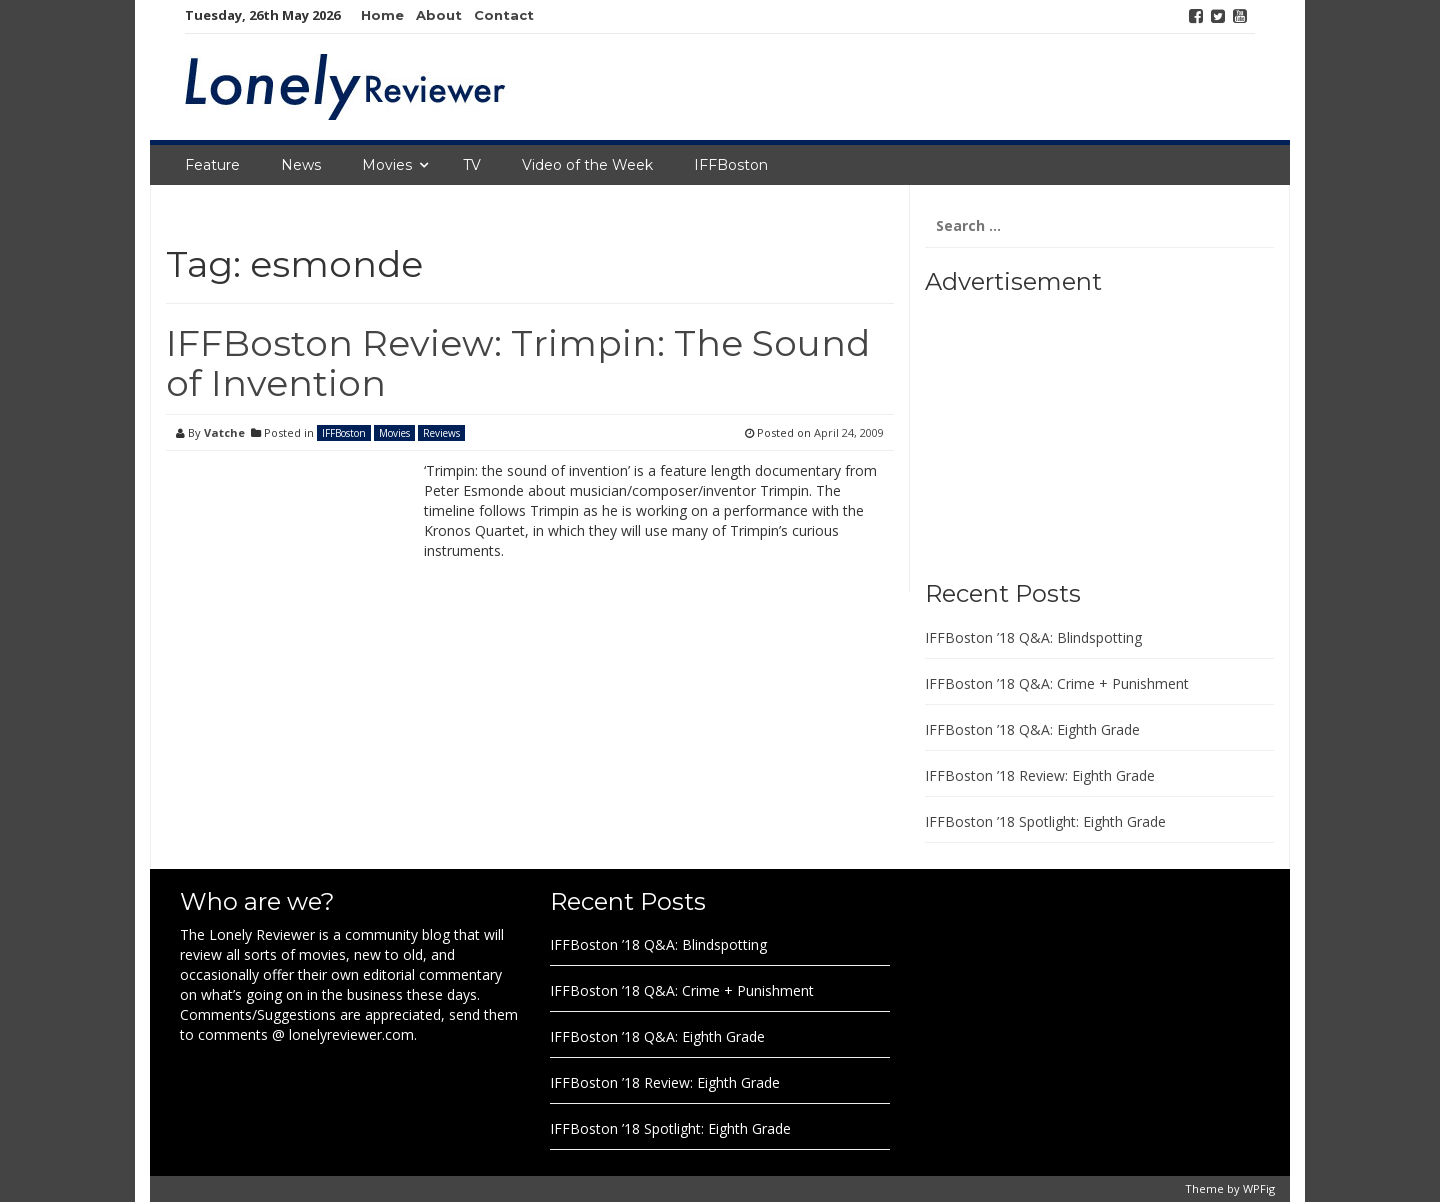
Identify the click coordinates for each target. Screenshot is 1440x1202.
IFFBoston (731, 165)
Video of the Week (587, 165)
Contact (504, 15)
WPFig (1259, 1188)
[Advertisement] (1050, 430)
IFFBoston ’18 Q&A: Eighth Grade (1032, 729)
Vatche (224, 432)
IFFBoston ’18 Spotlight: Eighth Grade (1045, 821)
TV (472, 165)
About (439, 15)
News (301, 165)
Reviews (441, 433)
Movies (387, 165)
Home (382, 15)
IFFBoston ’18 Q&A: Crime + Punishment (1057, 683)
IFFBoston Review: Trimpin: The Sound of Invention (518, 363)
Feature (212, 165)
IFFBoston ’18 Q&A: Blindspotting (1033, 637)
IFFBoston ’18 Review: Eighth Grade (1040, 775)
